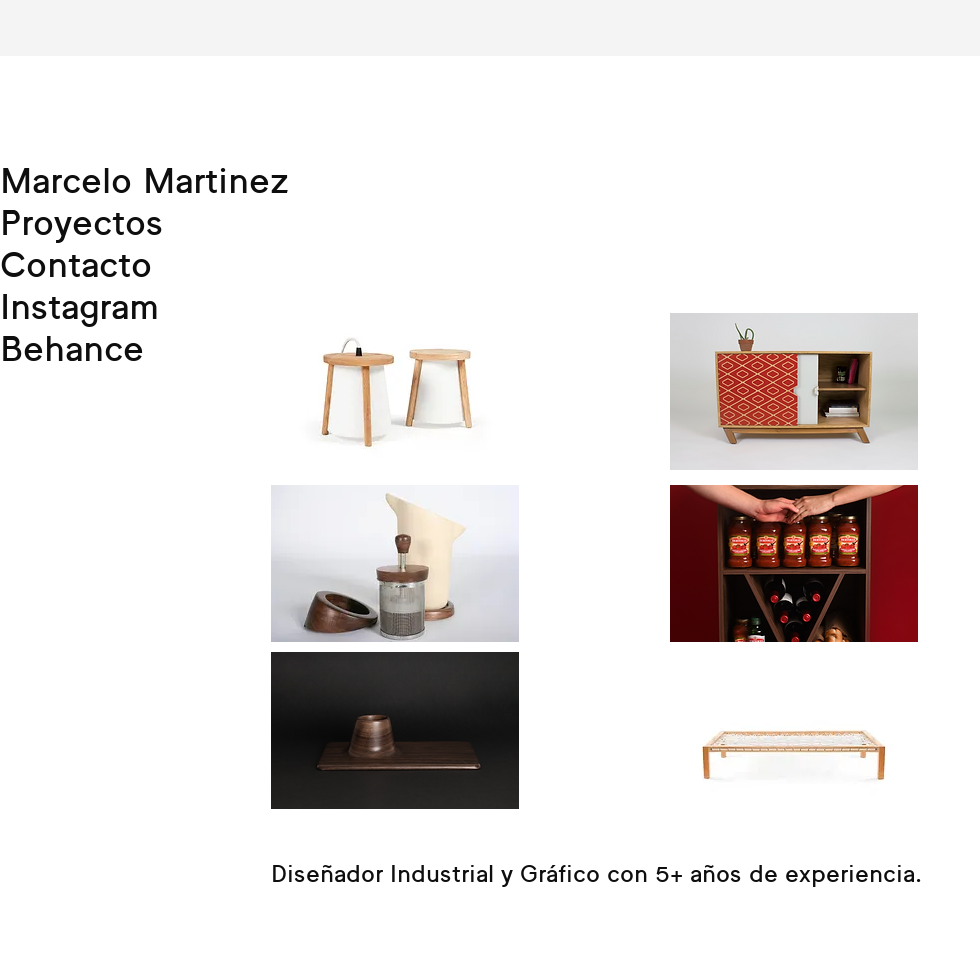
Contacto (76, 264)
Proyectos (81, 222)
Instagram (79, 306)
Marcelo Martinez (144, 180)
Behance (72, 348)
